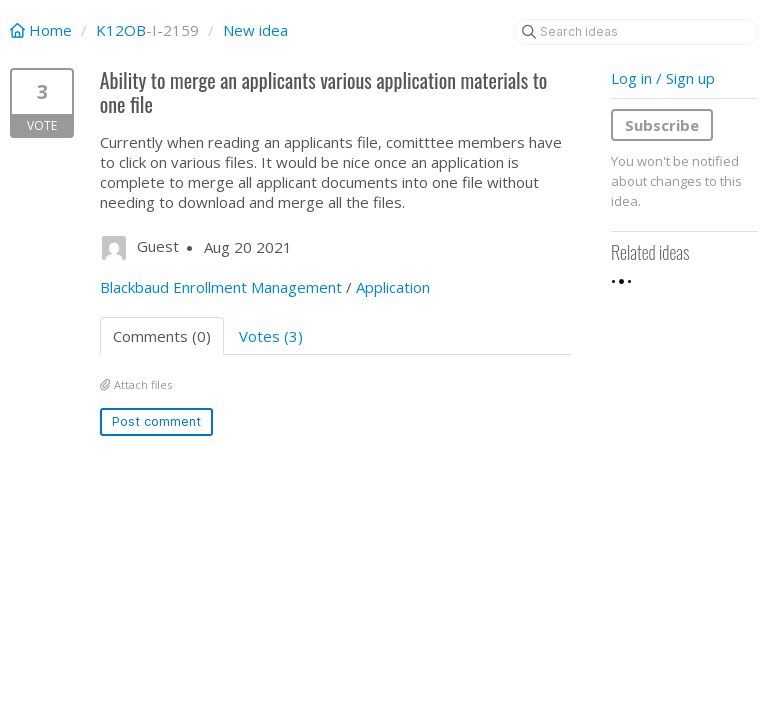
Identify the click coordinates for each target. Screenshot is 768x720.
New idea (255, 30)
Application (393, 287)
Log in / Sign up (663, 78)
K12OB (121, 30)
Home (43, 30)
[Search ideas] (636, 32)
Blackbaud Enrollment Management (221, 287)
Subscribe (662, 125)
